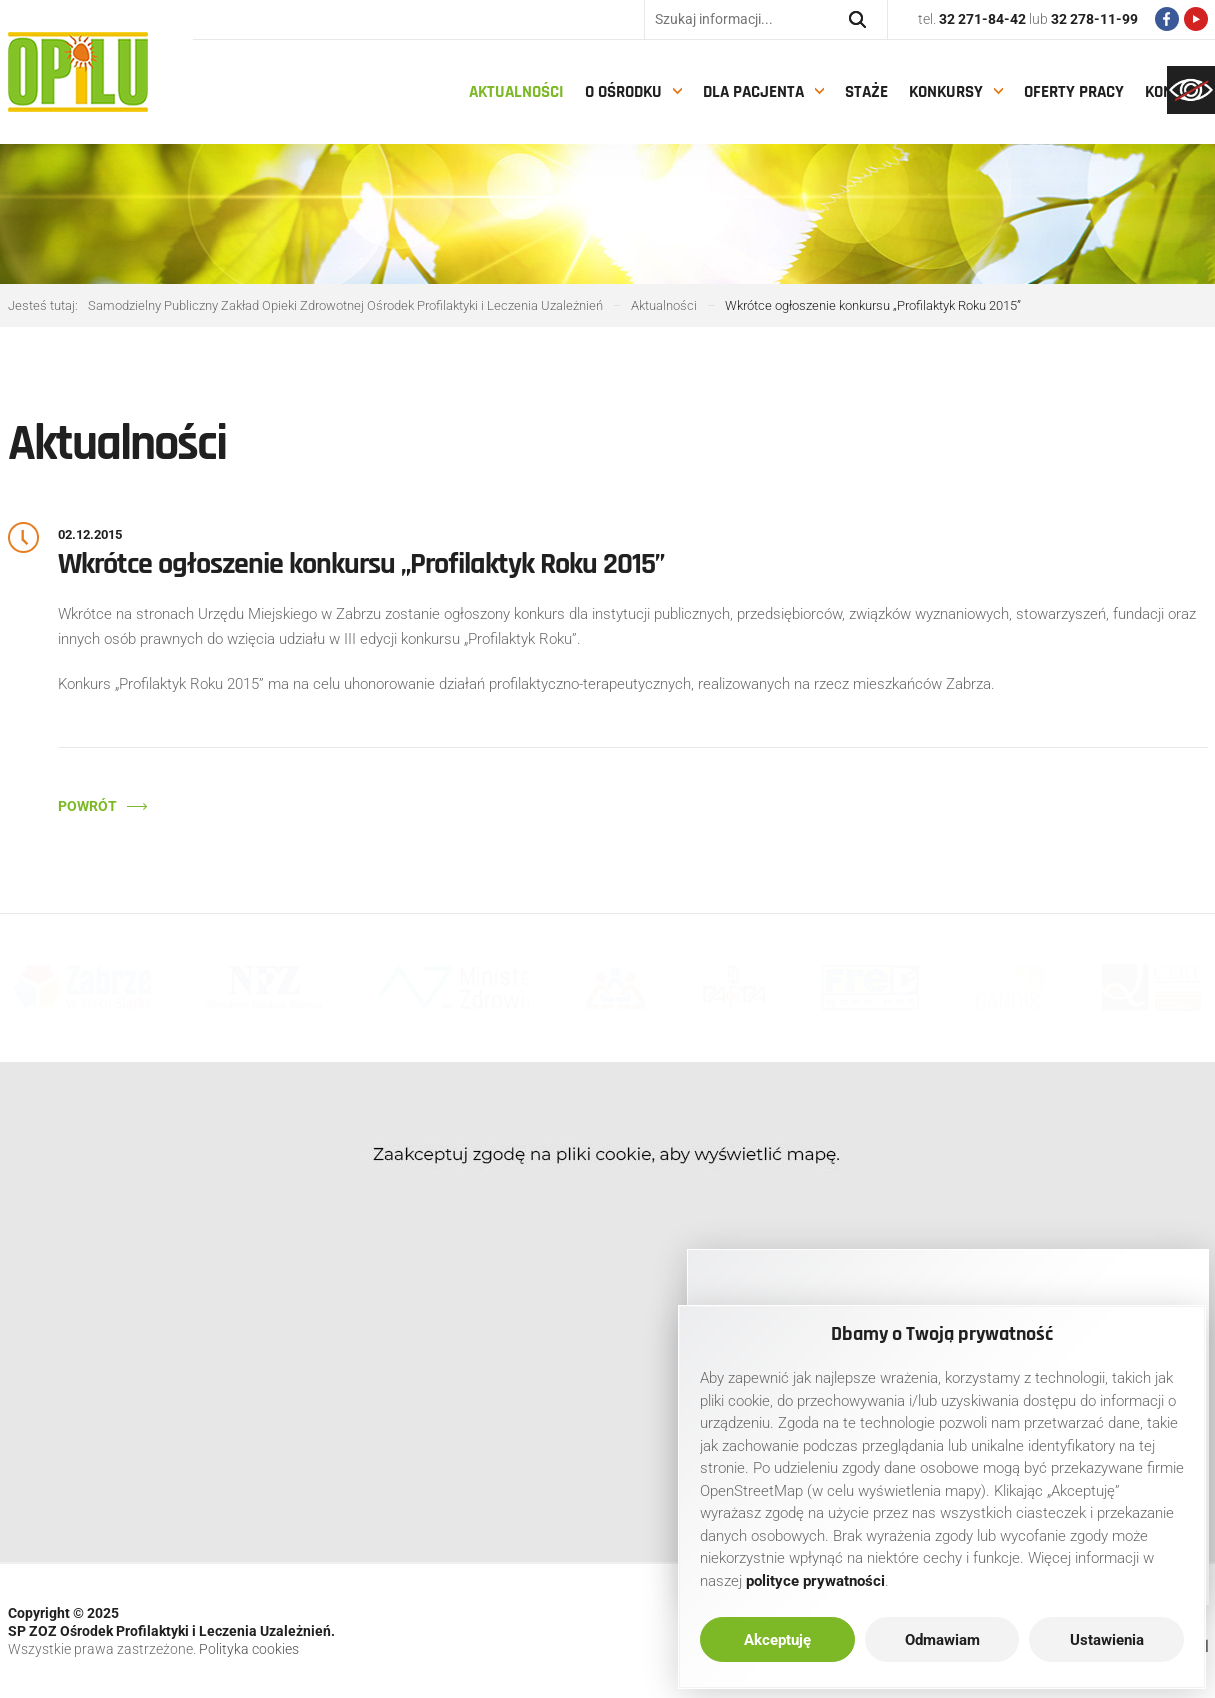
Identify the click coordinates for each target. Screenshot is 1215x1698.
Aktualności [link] (516, 92)
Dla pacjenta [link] (753, 92)
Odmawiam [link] (942, 1640)
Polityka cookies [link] (249, 1649)
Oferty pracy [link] (1074, 92)
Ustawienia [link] (1107, 1640)
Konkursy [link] (946, 92)
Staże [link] (866, 92)
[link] (1191, 90)
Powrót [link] (87, 806)
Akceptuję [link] (777, 1640)
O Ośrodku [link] (623, 92)
